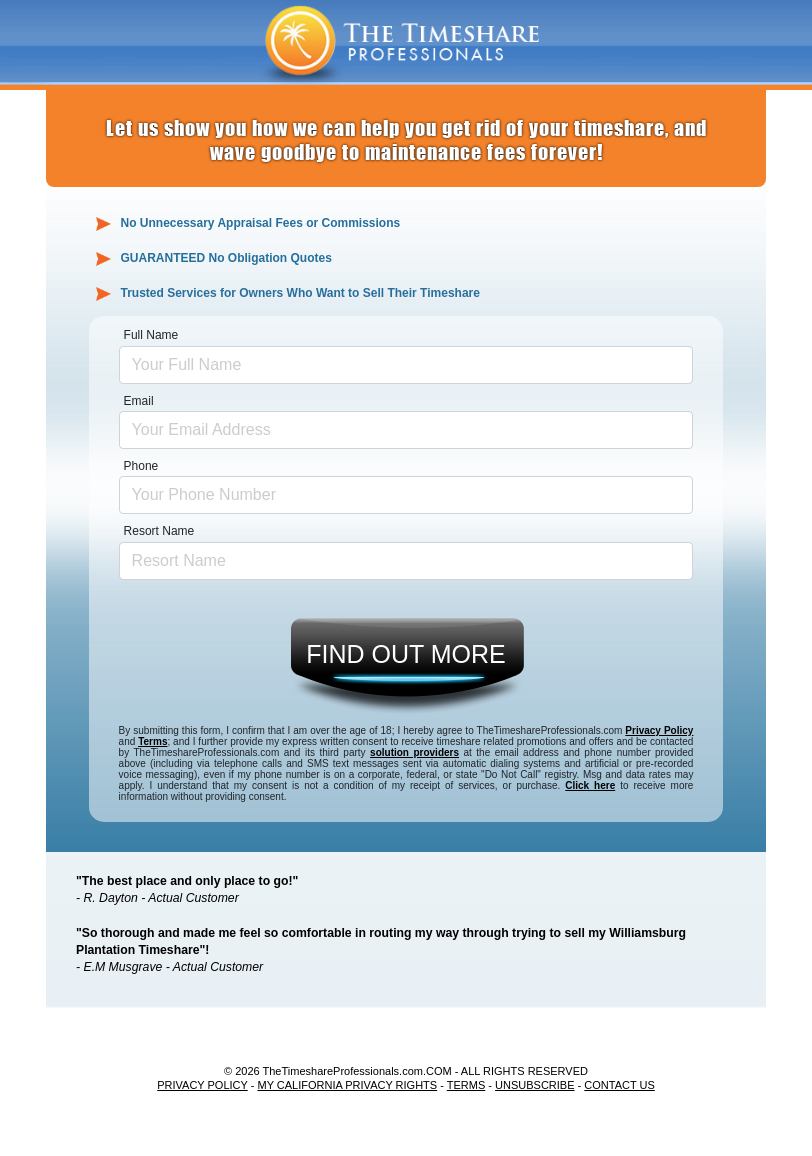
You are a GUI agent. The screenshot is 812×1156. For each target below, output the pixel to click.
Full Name (151, 335)
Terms (152, 741)
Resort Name (159, 531)
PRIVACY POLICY (202, 1085)
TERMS (466, 1085)
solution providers (414, 752)
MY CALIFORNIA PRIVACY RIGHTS (347, 1085)
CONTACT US (619, 1085)
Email (139, 401)
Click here (590, 785)
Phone (141, 466)
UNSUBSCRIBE (534, 1085)
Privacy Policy (659, 730)
